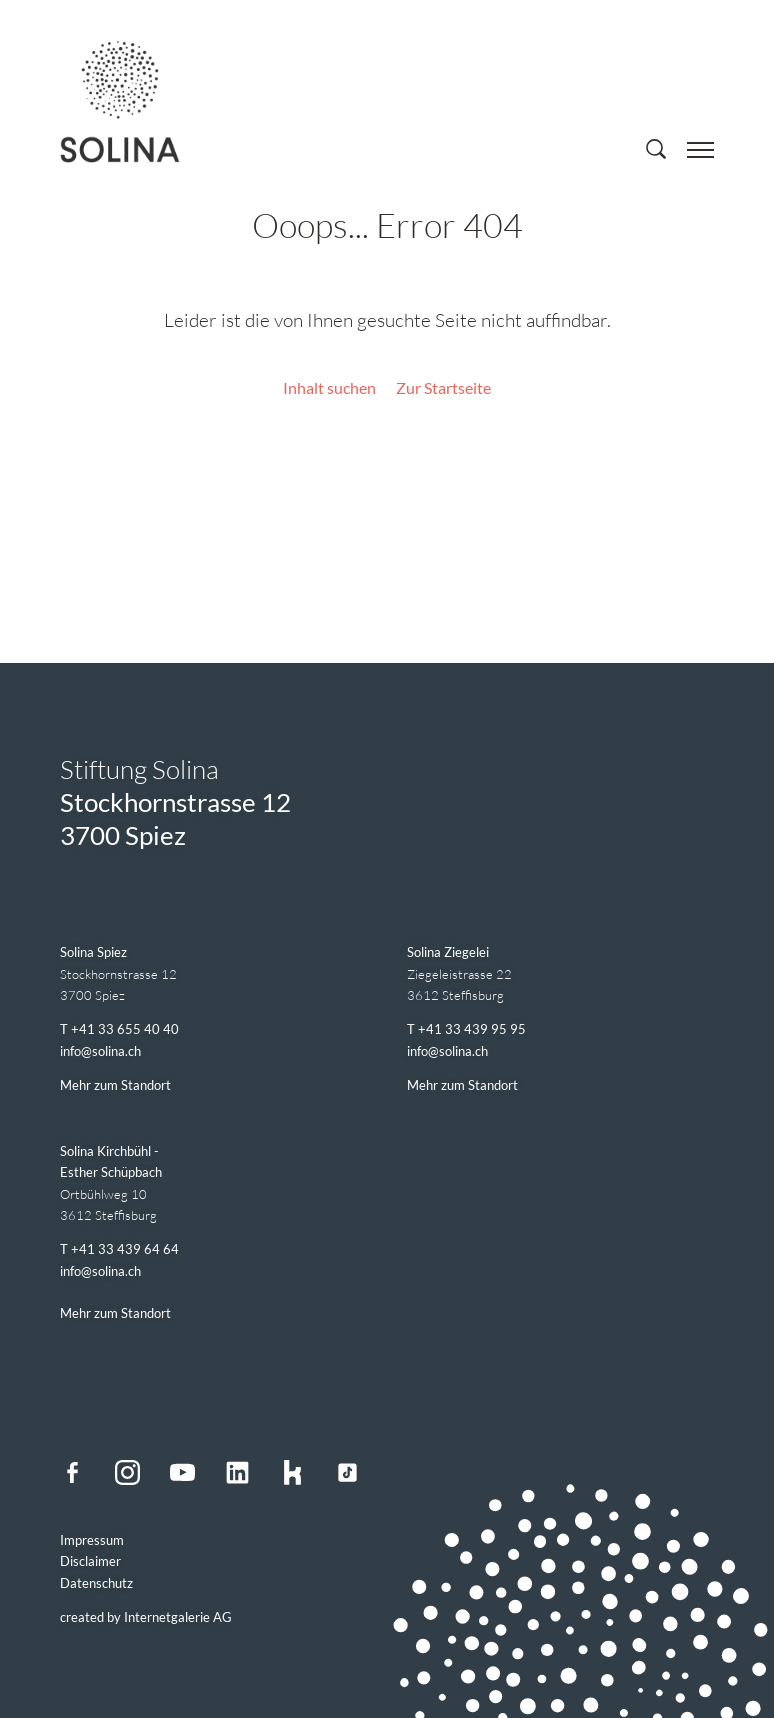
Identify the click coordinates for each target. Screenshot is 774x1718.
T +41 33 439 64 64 (119, 1249)
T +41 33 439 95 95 (466, 1029)
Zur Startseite (443, 387)
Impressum (92, 1540)
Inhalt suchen (329, 387)
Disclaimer (90, 1561)
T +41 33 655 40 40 (119, 1029)
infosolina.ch (100, 1051)
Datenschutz (96, 1583)
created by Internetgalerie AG (146, 1617)
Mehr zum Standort (115, 1085)
